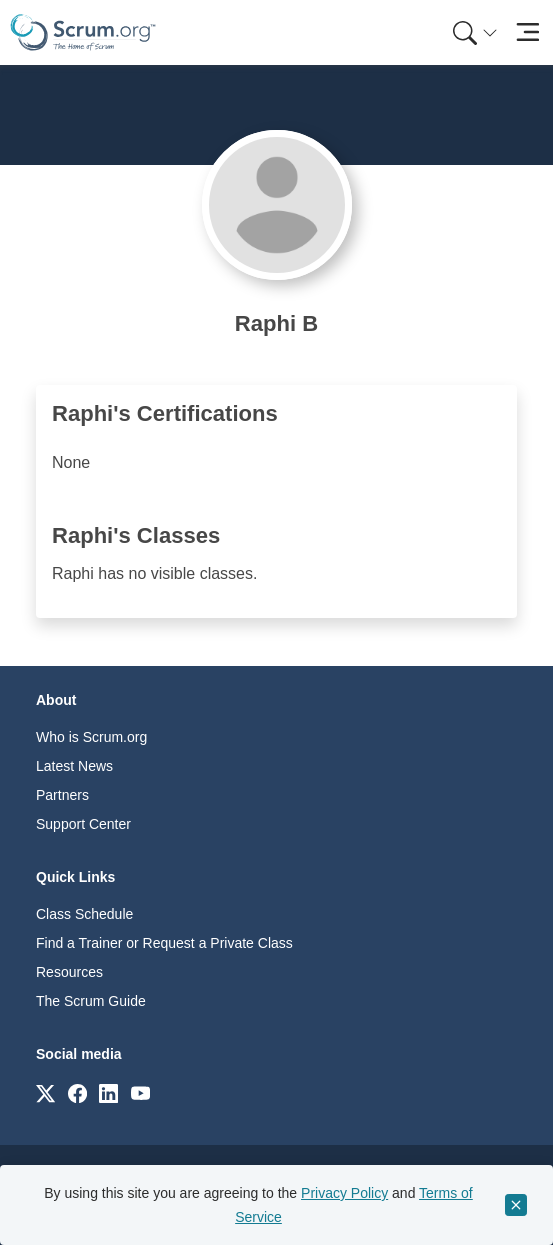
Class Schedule (84, 914)
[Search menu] (475, 32)
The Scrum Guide (91, 1001)
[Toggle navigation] (527, 32)
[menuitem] (473, 32)
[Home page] (83, 32)
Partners (62, 795)
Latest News (74, 766)
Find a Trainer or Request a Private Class (164, 943)
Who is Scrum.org (91, 737)
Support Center (83, 824)
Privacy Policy (344, 1193)
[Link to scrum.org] (45, 1092)
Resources (69, 972)
